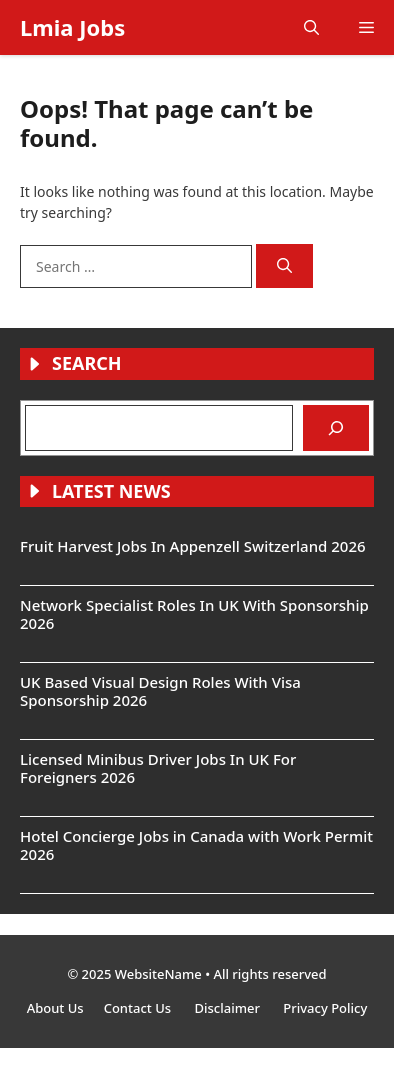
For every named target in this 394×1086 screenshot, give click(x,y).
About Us (55, 1008)
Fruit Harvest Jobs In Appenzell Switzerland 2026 (193, 546)
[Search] (284, 266)
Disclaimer (228, 1008)
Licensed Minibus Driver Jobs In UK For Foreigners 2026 (158, 768)
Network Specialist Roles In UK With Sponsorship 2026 (194, 614)
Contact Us (139, 1008)
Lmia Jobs (72, 27)
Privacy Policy (325, 1008)
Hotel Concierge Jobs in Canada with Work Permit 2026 (196, 845)
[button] (311, 27)
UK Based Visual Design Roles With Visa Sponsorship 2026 (160, 691)
